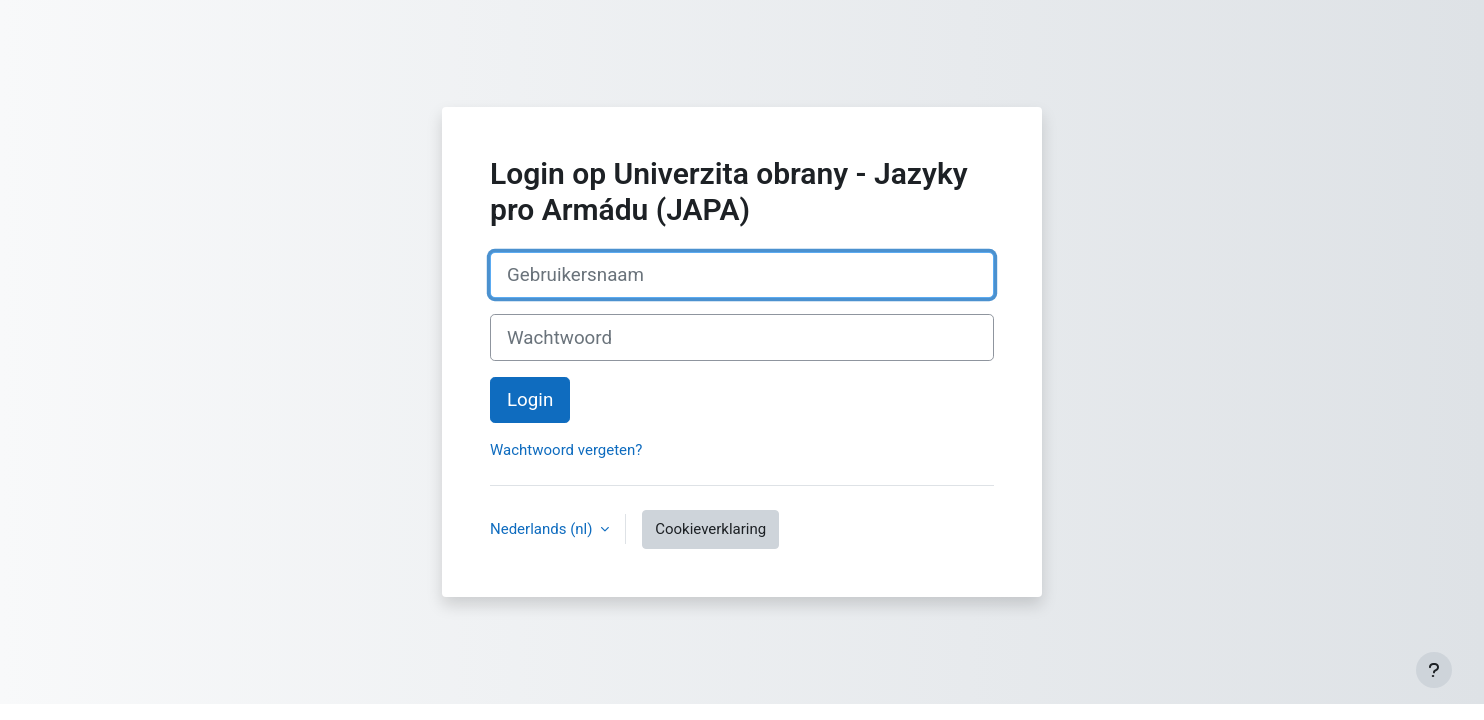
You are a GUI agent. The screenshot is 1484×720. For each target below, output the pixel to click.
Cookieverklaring (710, 529)
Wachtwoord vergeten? (566, 450)
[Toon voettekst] (1434, 670)
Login (530, 400)
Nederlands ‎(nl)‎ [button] (543, 529)
